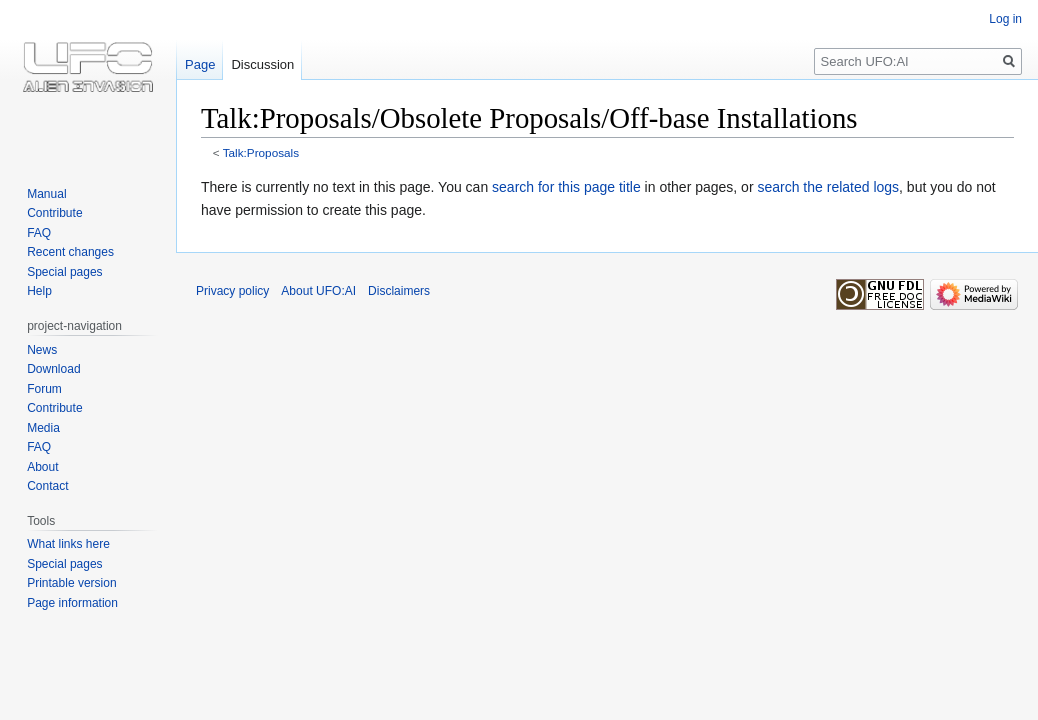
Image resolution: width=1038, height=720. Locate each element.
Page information (72, 603)
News (42, 350)
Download (53, 369)
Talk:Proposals (261, 152)
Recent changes (70, 252)
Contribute (54, 213)
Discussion (262, 64)
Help (39, 291)
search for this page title (566, 187)
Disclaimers (399, 291)
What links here (68, 544)
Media (43, 428)
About (42, 467)
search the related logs (828, 187)
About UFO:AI (318, 291)
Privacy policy (232, 291)
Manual (46, 194)
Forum (44, 389)
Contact (47, 486)
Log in (1005, 19)
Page (200, 64)
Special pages (64, 272)
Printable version (71, 583)
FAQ (39, 233)
